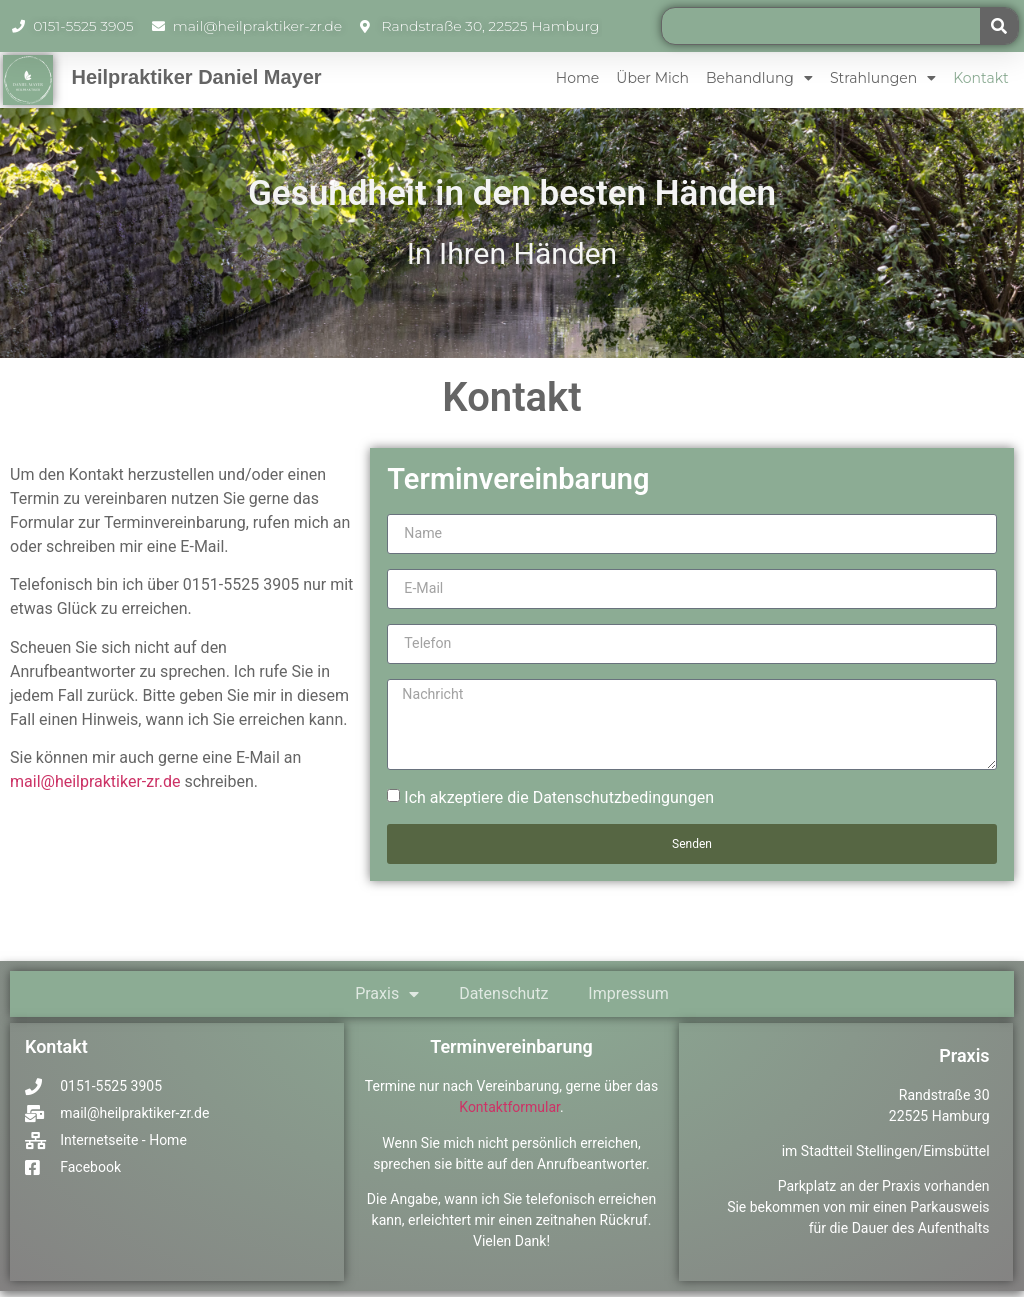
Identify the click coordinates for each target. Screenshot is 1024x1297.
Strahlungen (883, 78)
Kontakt (981, 78)
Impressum (628, 998)
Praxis (387, 999)
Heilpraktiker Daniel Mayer (196, 77)
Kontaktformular (509, 1112)
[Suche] (999, 26)
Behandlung (759, 78)
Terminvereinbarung (511, 1051)
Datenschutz (503, 998)
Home (577, 78)
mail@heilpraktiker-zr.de (95, 781)
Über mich (652, 78)
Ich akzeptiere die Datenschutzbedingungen (559, 802)
